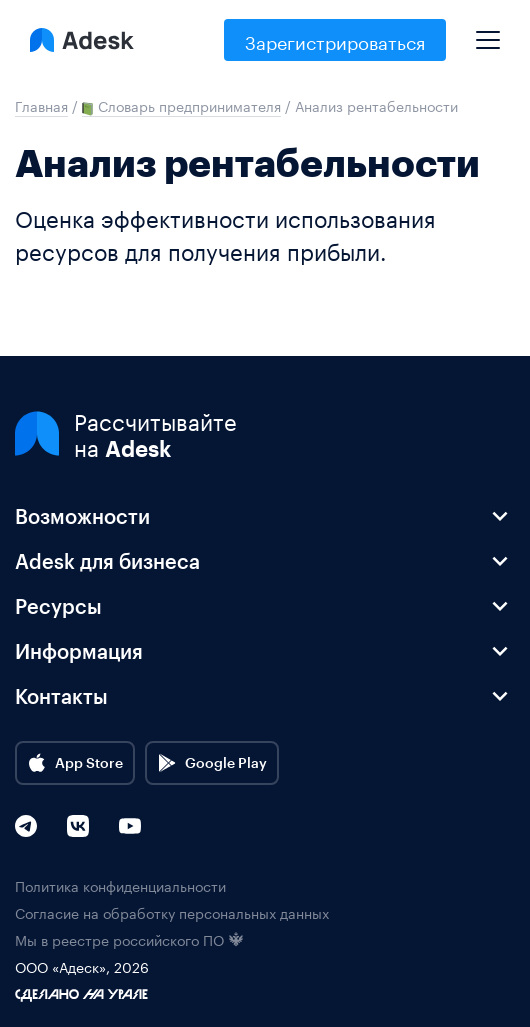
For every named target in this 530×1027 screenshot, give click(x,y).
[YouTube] (130, 826)
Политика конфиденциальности (120, 885)
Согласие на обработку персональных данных (172, 912)
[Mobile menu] (488, 32)
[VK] (78, 826)
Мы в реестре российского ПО (129, 939)
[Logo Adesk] (82, 40)
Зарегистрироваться (335, 40)
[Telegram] (26, 826)
